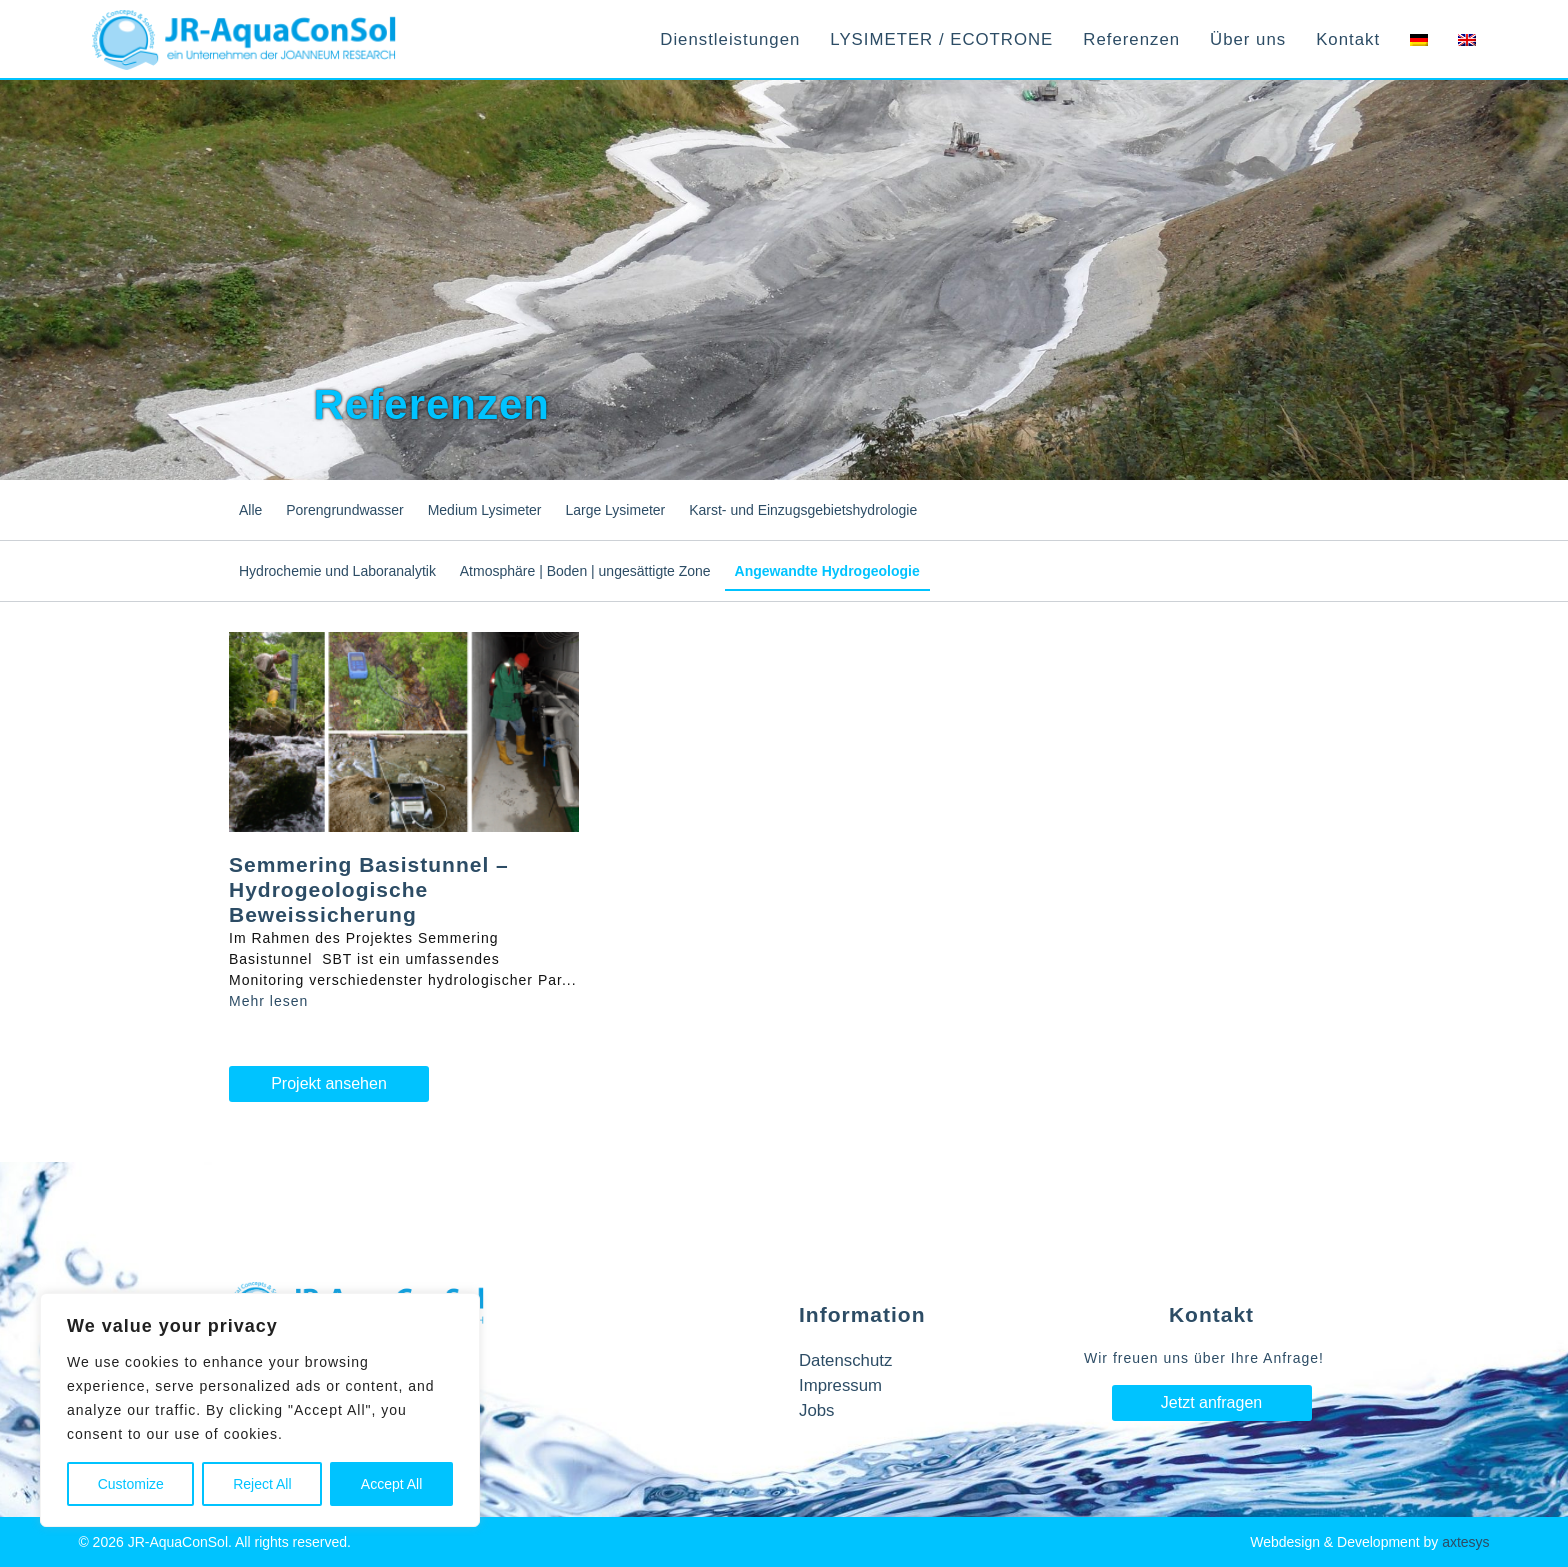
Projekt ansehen (329, 1083)
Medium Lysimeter (485, 510)
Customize (131, 1484)
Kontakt (1348, 39)
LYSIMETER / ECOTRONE (941, 39)
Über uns (1248, 39)
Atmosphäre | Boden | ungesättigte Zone (585, 571)
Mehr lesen (268, 1001)
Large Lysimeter (615, 510)
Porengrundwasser (345, 510)
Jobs (816, 1410)
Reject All (262, 1484)
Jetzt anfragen (1211, 1402)
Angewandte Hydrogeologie (827, 571)
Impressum (840, 1385)
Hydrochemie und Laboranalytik (337, 571)
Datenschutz (845, 1360)
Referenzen (1131, 39)
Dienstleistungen (730, 39)
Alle (250, 510)
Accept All (391, 1484)
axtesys (1465, 1542)
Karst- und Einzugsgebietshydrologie (803, 510)
